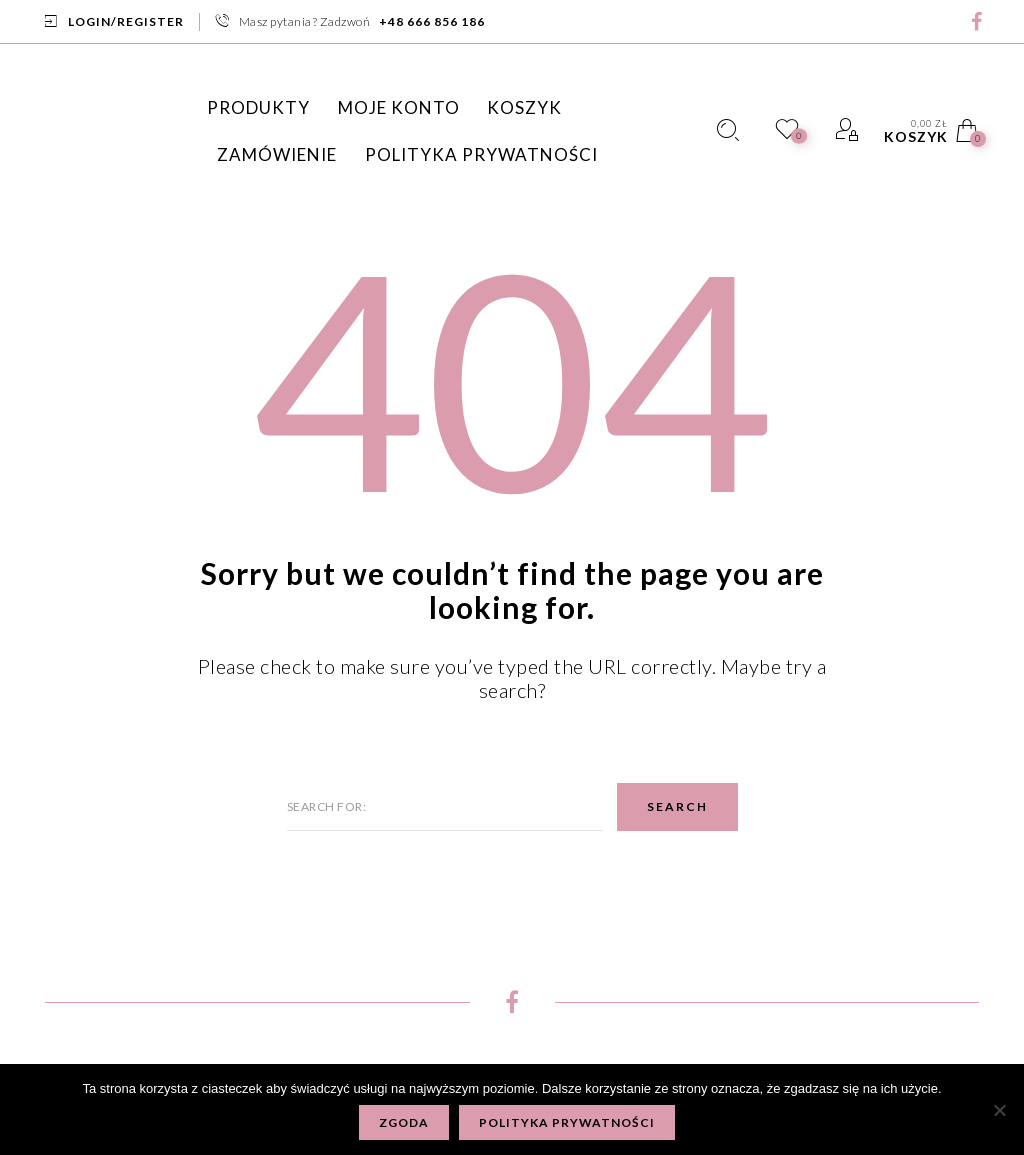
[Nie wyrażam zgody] (999, 1110)
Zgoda (404, 1122)
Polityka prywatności (567, 1122)
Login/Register (126, 21)
